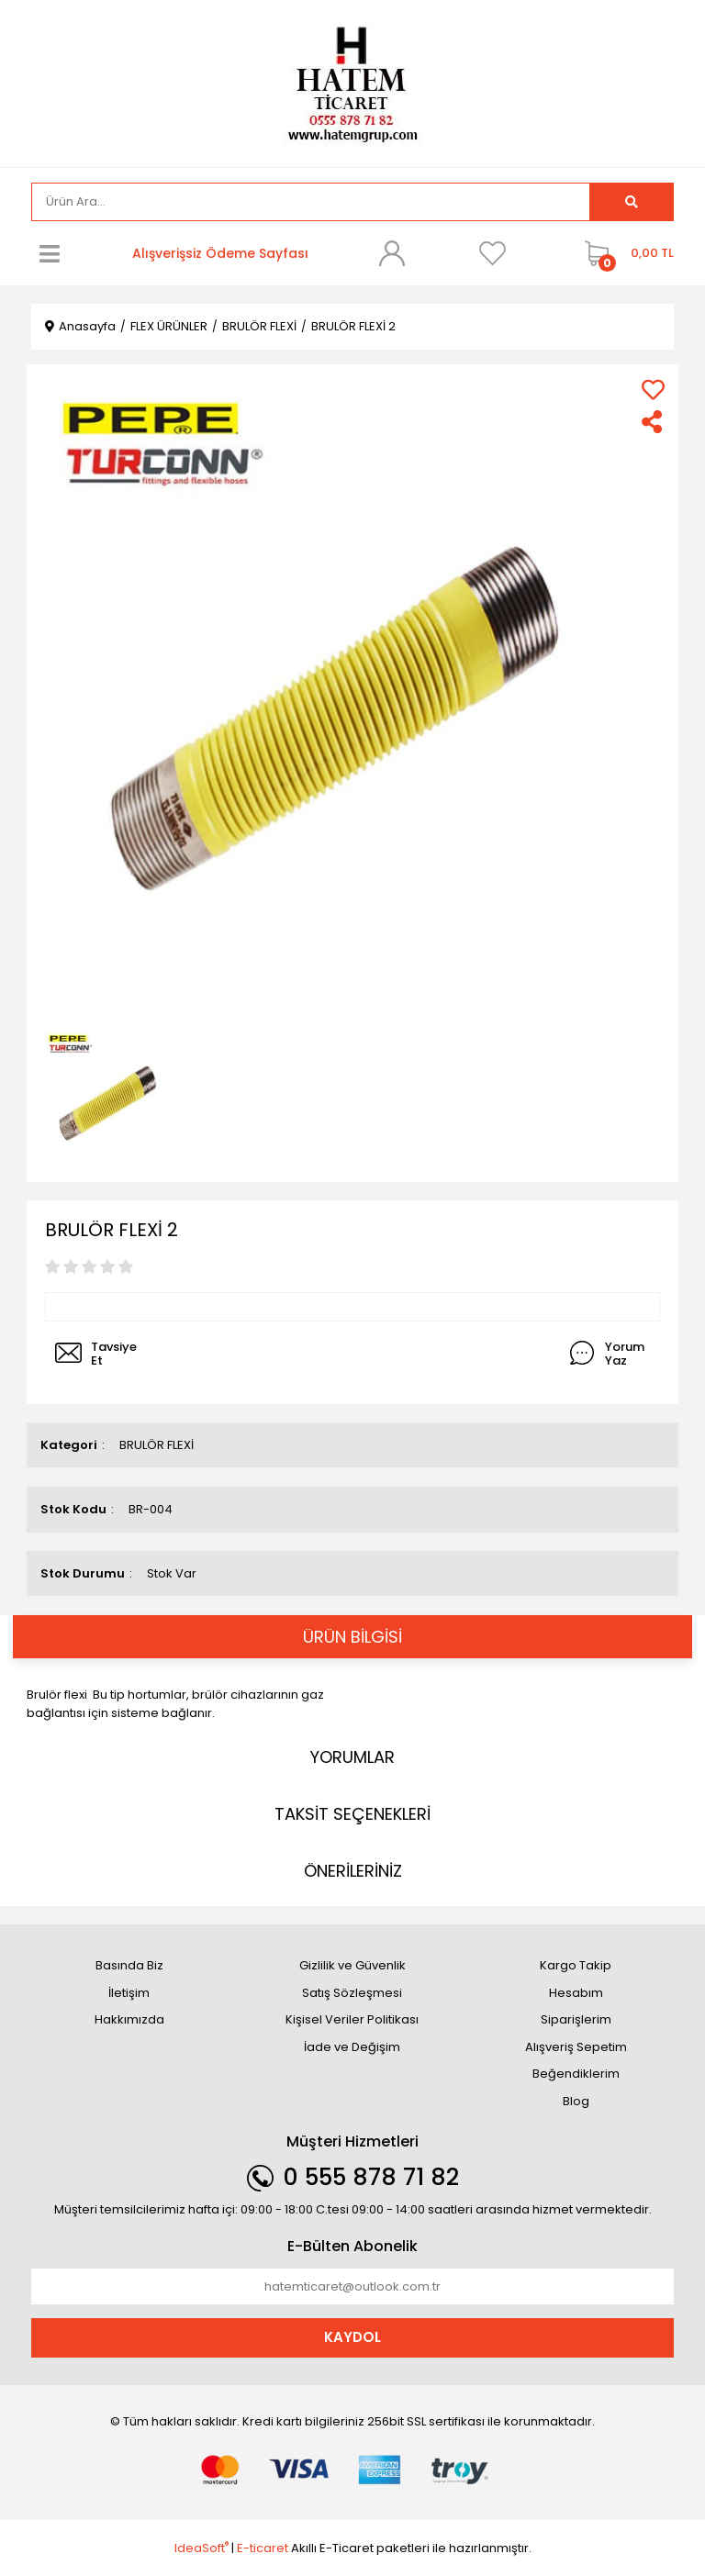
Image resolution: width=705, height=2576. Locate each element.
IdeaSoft (201, 2548)
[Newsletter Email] (352, 2287)
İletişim (129, 1993)
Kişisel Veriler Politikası (352, 2019)
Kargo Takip (575, 1965)
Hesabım (576, 1993)
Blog (576, 2101)
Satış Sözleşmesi (352, 1993)
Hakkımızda (129, 2019)
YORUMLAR (352, 1756)
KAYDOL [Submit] (352, 2337)
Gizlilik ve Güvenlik (352, 1965)
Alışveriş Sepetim (576, 2047)
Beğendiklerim (576, 2073)
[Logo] (352, 82)
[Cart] (625, 253)
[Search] (310, 202)
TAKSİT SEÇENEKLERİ (352, 1813)
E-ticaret (262, 2548)
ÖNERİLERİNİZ (353, 1870)
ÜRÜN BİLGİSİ (352, 1636)
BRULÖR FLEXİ (156, 1445)
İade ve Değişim (352, 2047)
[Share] (653, 421)
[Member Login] (392, 253)
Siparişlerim (576, 2019)
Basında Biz (129, 1965)
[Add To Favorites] (653, 389)
